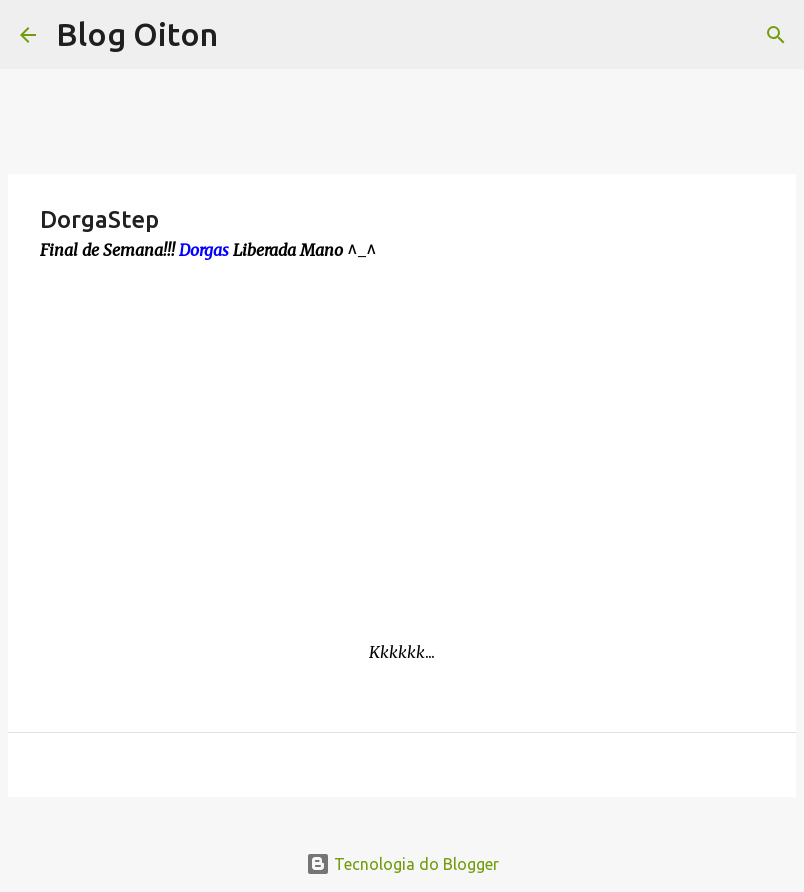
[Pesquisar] (776, 35)
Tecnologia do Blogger (402, 864)
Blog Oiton (137, 34)
